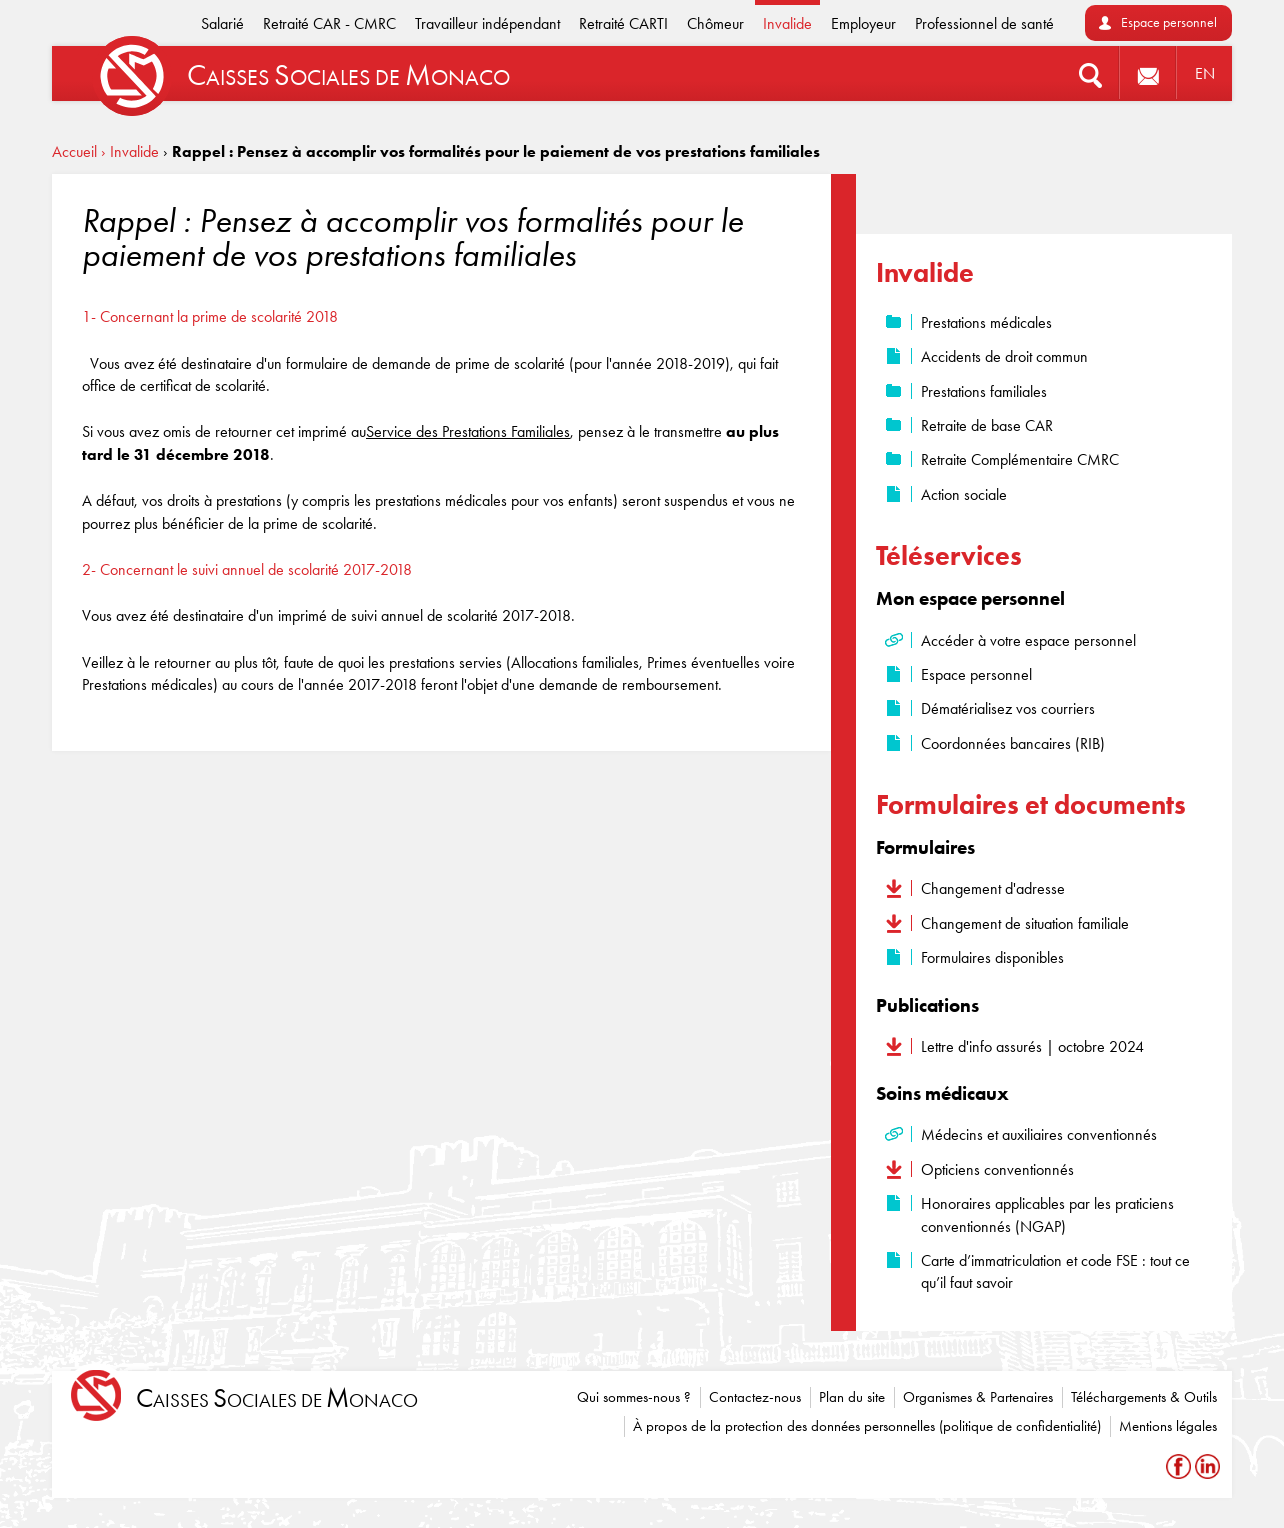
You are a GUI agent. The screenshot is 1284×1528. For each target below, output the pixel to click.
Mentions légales (1168, 1426)
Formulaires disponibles (992, 957)
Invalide (787, 23)
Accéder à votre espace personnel (1028, 640)
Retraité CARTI (623, 23)
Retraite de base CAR (987, 425)
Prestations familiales (984, 391)
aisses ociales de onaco (277, 1398)
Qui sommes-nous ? (634, 1397)
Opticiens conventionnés (997, 1169)
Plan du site (852, 1397)
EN (1205, 73)
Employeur (863, 23)
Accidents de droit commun (1004, 356)
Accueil (74, 151)
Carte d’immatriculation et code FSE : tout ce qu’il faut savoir (1055, 1271)
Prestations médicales (986, 322)
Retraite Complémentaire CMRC (1020, 459)
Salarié (222, 23)
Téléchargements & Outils (1144, 1397)
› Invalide (130, 151)
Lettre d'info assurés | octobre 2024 (1032, 1046)
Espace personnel (1169, 22)
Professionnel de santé (984, 23)
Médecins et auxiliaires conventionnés (1039, 1134)
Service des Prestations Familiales (468, 431)
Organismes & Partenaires (978, 1397)
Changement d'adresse (993, 888)
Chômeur (715, 23)
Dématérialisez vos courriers (1008, 708)
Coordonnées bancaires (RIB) (1013, 743)
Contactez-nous (755, 1397)
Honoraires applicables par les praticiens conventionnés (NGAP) (1047, 1214)
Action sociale (964, 494)
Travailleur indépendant (487, 23)
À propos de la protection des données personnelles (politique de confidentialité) (867, 1426)
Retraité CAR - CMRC (329, 23)
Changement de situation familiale (1025, 923)
